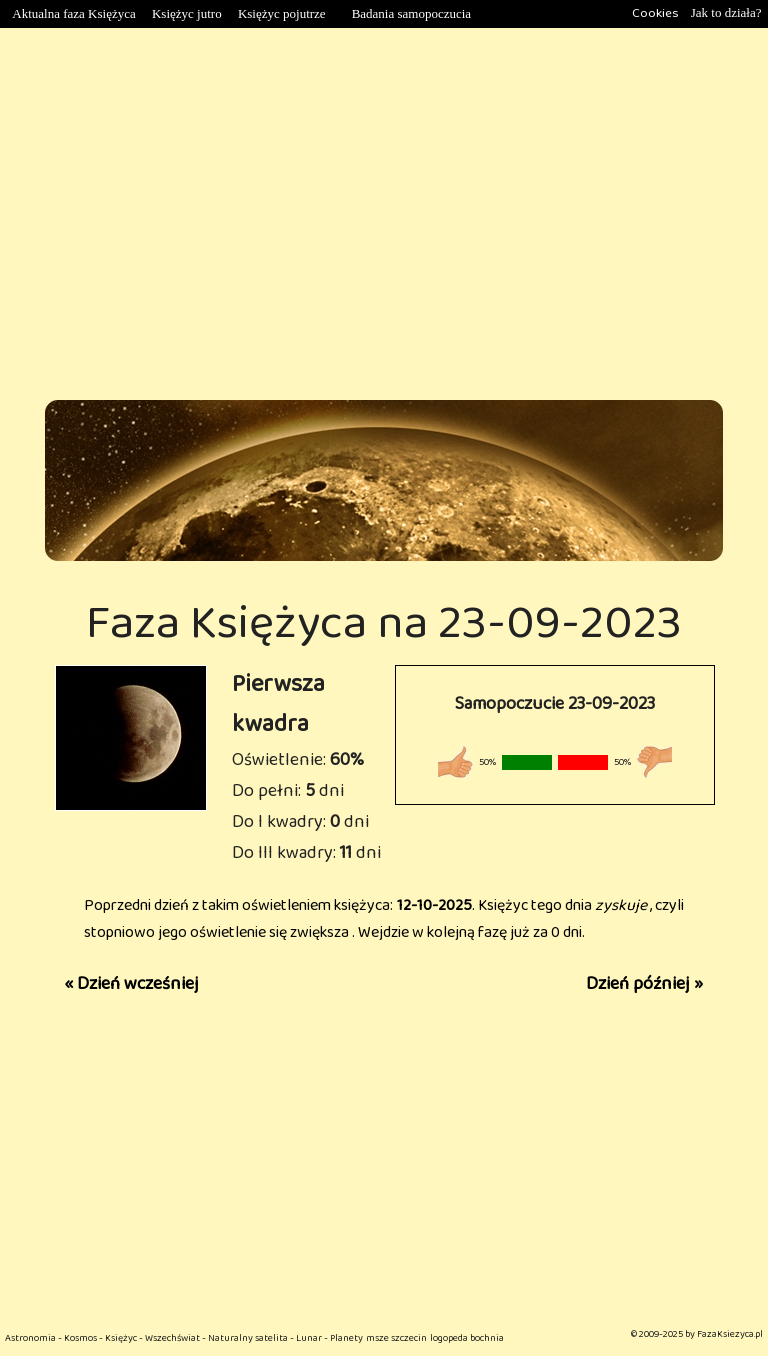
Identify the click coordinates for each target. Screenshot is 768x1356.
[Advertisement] (384, 214)
